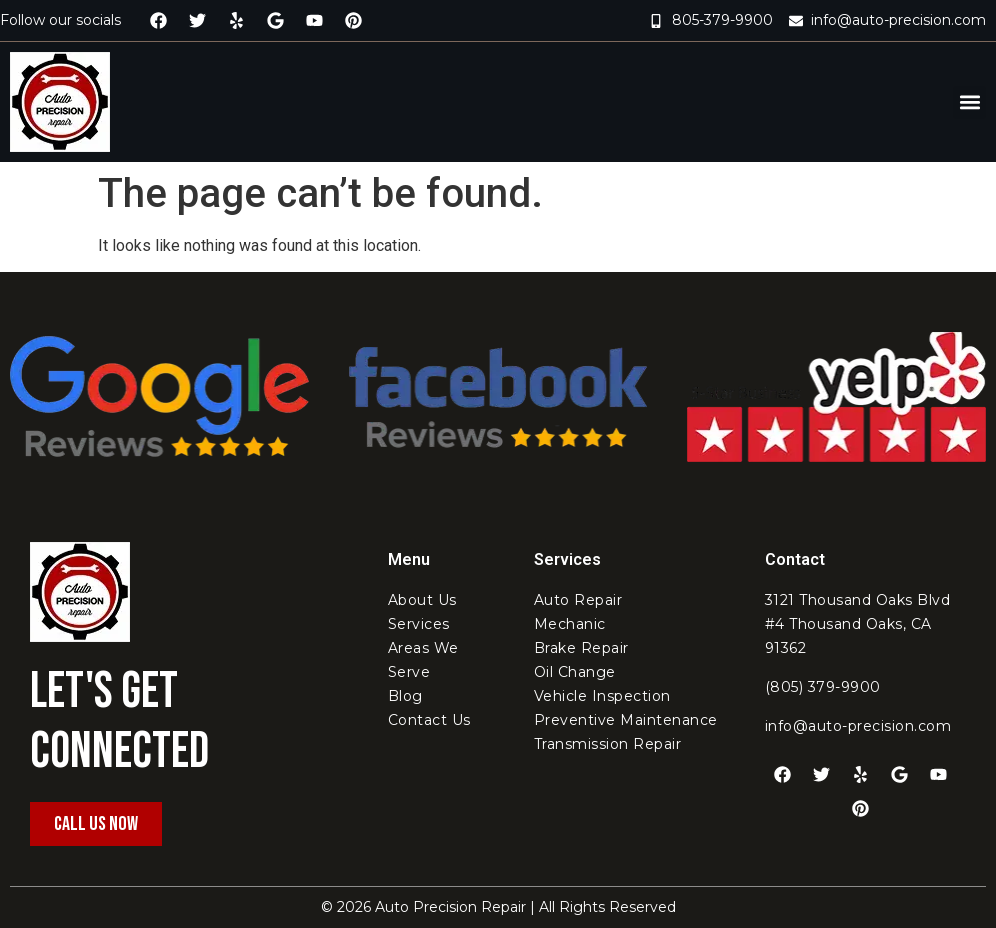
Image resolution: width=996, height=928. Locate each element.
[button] (969, 102)
